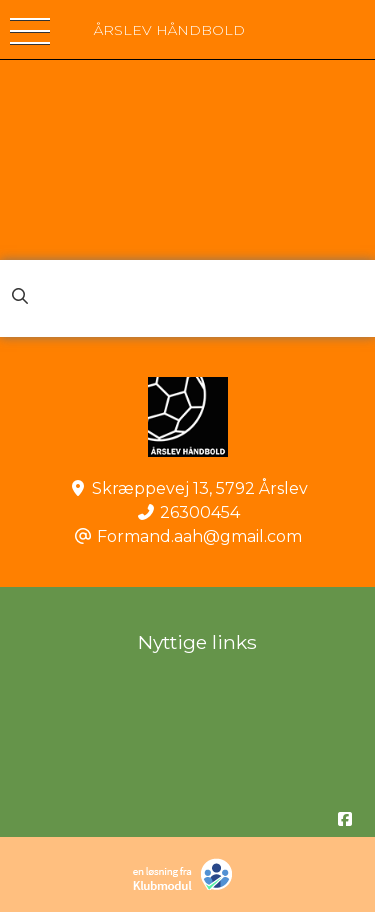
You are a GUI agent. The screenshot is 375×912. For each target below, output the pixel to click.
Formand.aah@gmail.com (199, 536)
